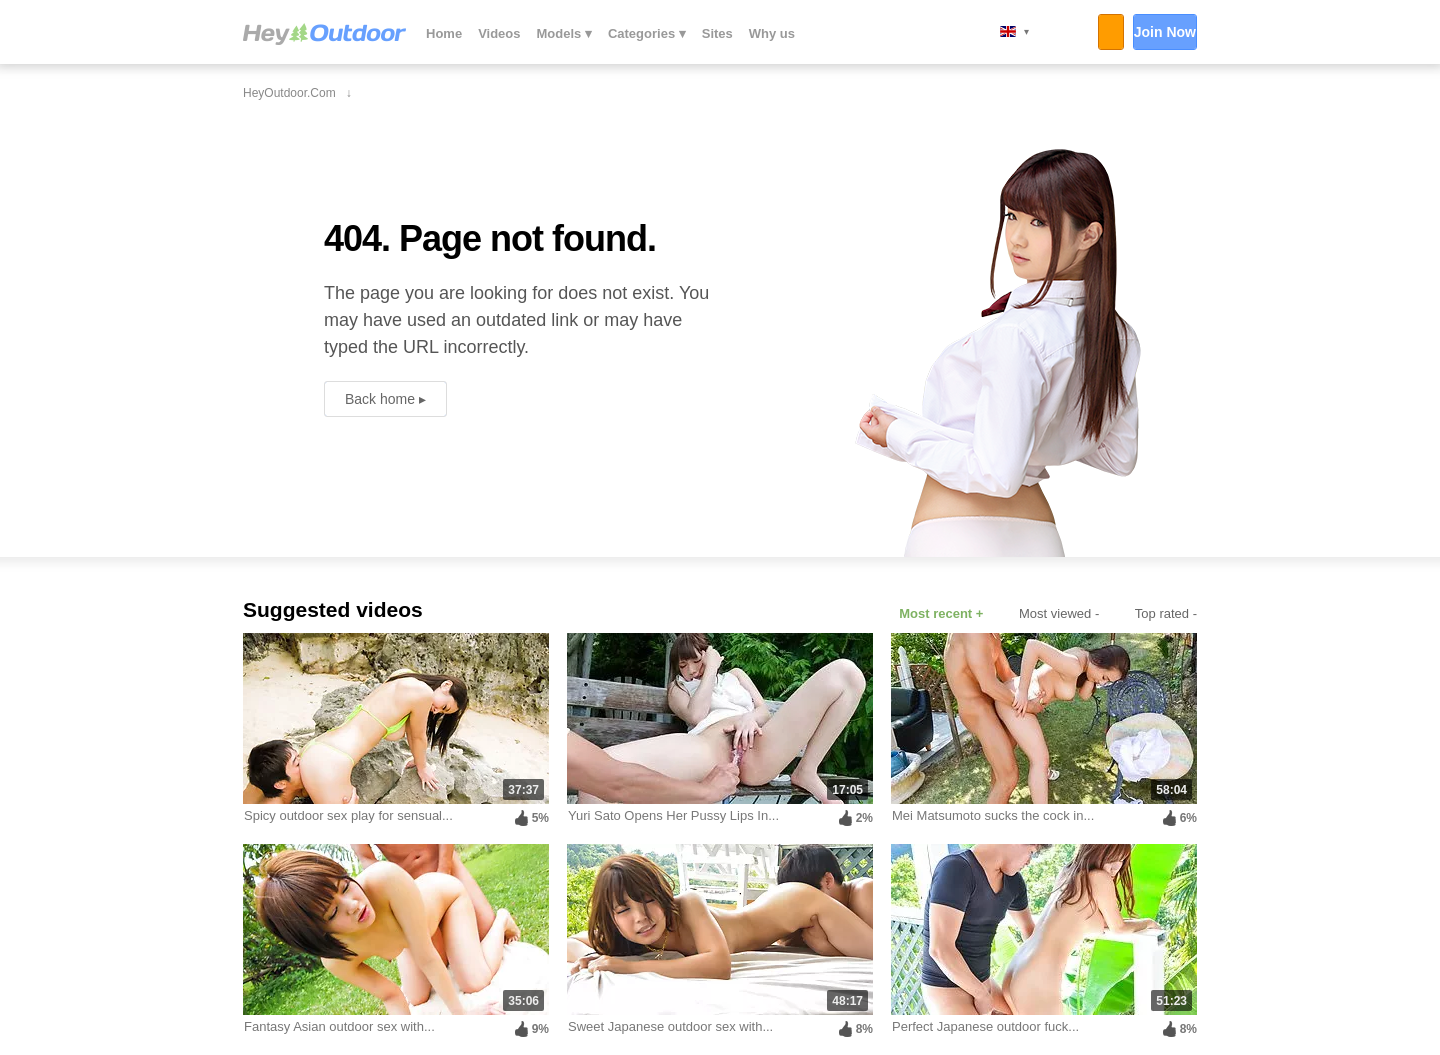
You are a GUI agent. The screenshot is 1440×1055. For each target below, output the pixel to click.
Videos (499, 33)
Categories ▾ (647, 33)
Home (444, 33)
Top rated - (1166, 613)
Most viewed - (1059, 613)
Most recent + (941, 613)
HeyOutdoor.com (324, 34)
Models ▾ (564, 33)
